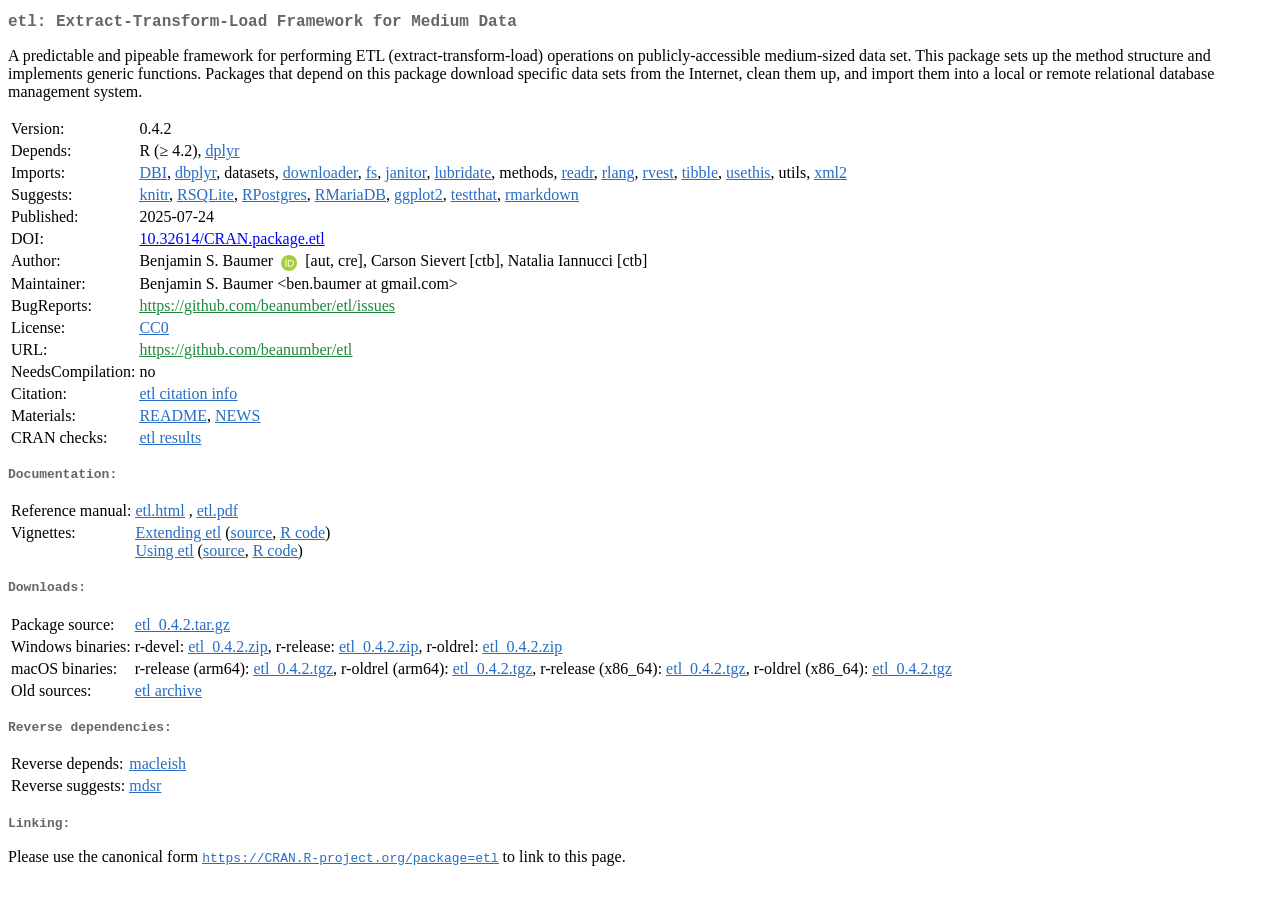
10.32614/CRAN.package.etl (231, 242)
